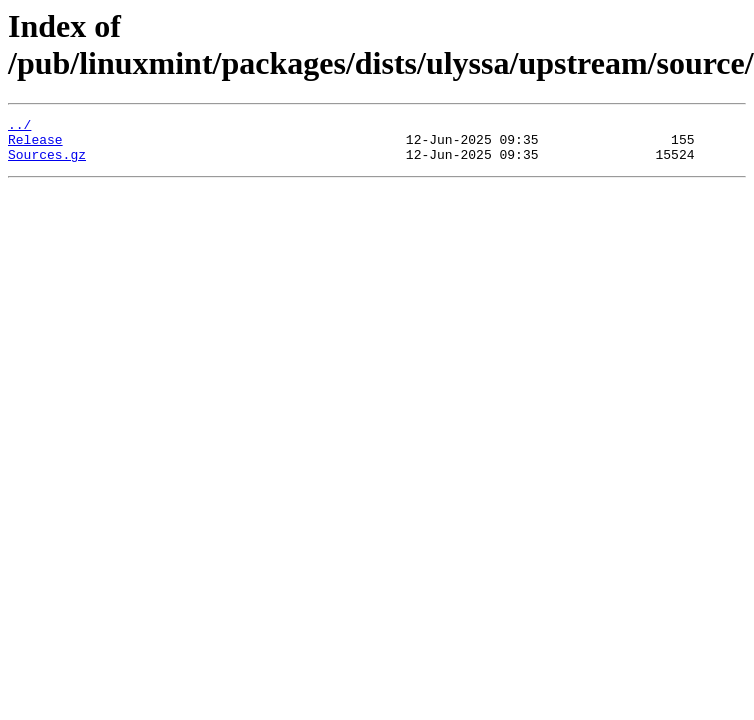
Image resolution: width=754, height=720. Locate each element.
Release (35, 145)
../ (19, 127)
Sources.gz (47, 163)
